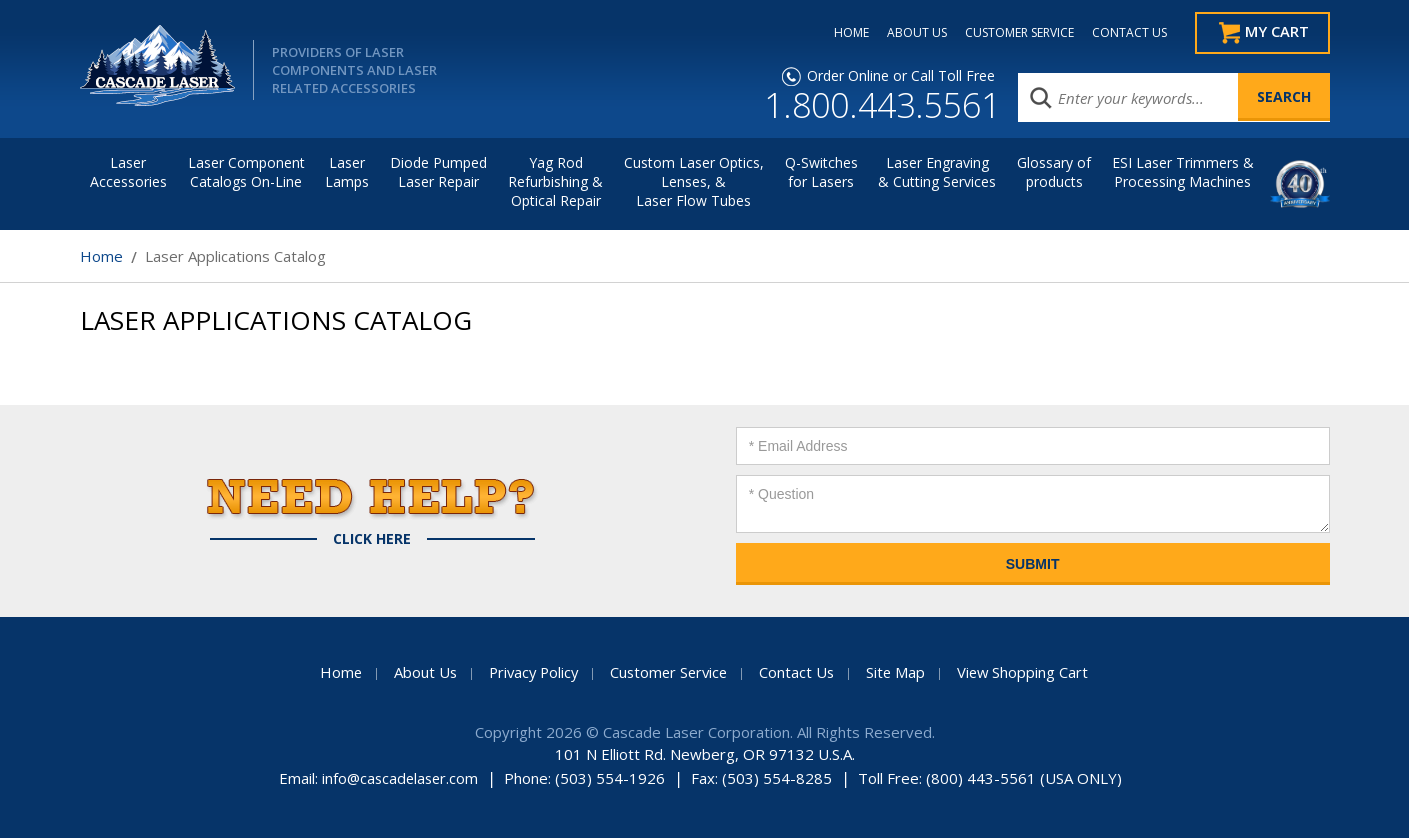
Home (101, 257)
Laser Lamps (347, 173)
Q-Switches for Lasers (821, 173)
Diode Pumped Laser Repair (438, 173)
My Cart (1276, 33)
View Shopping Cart (1029, 673)
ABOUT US (909, 33)
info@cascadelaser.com (400, 779)
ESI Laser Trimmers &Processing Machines (1183, 173)
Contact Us (801, 673)
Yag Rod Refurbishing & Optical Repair (555, 182)
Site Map (901, 673)
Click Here (372, 540)
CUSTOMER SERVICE (1011, 33)
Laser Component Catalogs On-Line (246, 173)
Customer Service (670, 673)
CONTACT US (1121, 33)
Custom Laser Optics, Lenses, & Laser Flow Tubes (694, 182)
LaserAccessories (128, 173)
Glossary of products (1054, 173)
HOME (843, 33)
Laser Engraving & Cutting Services (937, 173)
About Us (419, 673)
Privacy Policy (530, 673)
